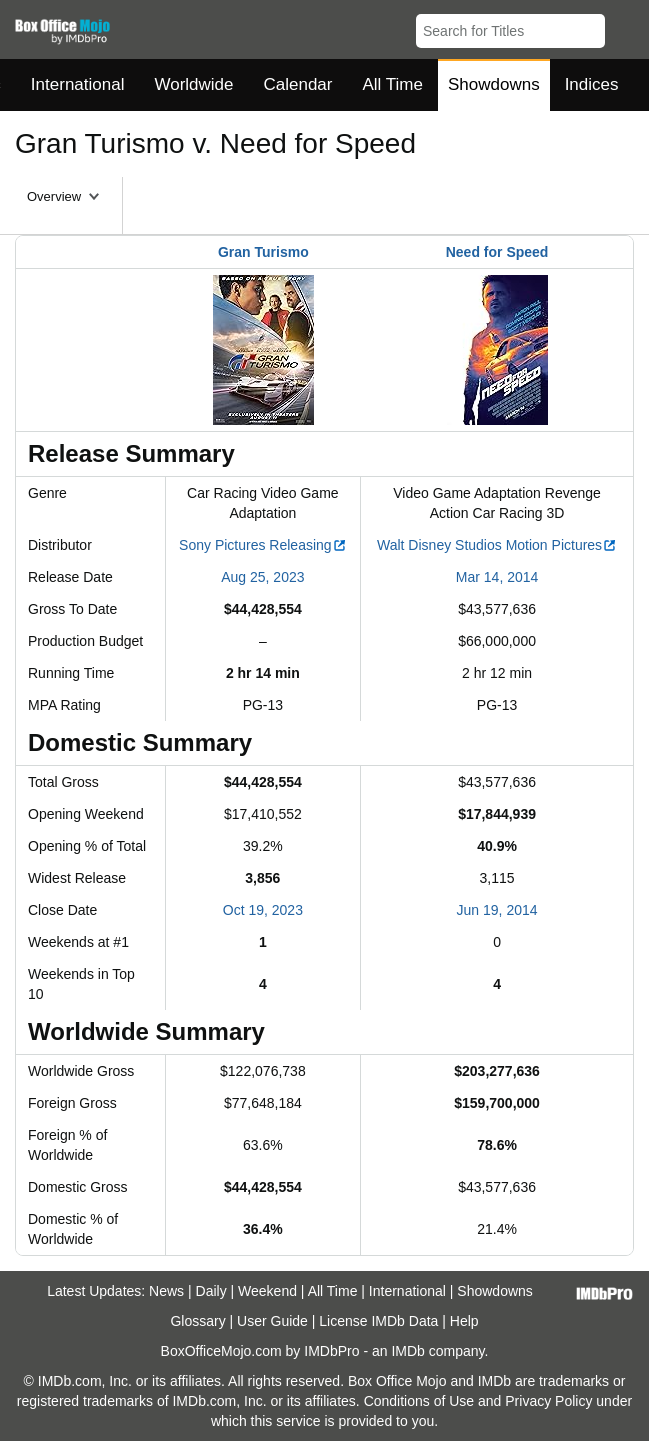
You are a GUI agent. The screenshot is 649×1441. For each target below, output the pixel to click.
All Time (393, 84)
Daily (211, 1291)
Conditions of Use (419, 1401)
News (166, 1291)
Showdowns (494, 84)
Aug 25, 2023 (262, 577)
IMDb (407, 1351)
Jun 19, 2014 (497, 910)
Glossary (197, 1321)
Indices (592, 84)
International (78, 84)
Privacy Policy (548, 1401)
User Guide (272, 1321)
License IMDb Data (378, 1321)
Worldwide (193, 84)
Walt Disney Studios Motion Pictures (497, 545)
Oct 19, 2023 (263, 910)
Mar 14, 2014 (497, 577)
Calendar (298, 84)
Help (464, 1321)
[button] (624, 27)
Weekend (267, 1291)
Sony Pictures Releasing (263, 545)
